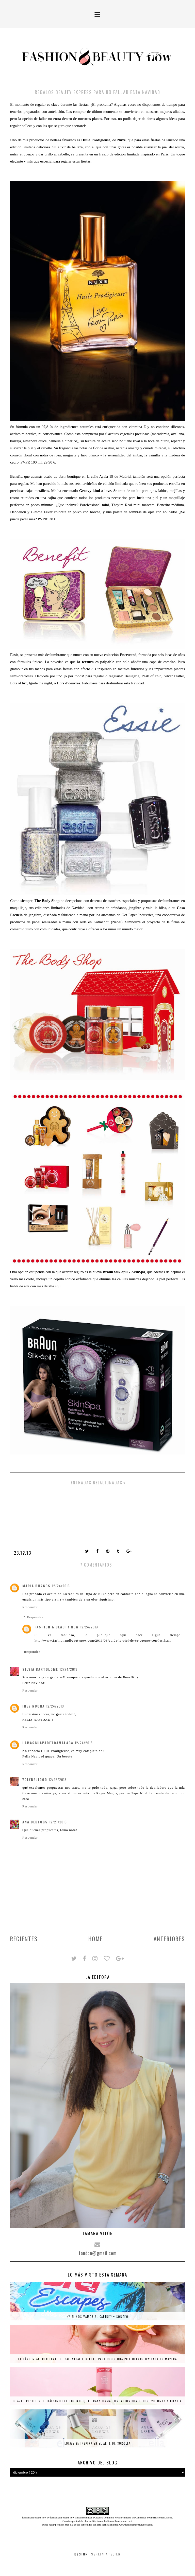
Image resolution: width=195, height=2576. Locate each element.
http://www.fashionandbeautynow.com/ (112, 2521)
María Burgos (36, 1585)
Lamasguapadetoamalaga (47, 1742)
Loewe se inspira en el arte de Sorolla (97, 2443)
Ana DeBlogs (35, 1821)
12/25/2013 (58, 1779)
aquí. (59, 1286)
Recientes (24, 1938)
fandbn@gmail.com (98, 2253)
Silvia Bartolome (40, 1669)
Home (95, 1938)
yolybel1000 (34, 1779)
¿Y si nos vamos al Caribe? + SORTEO (97, 2317)
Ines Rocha (33, 1706)
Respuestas (35, 1617)
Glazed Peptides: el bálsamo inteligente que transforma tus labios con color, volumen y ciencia (97, 2401)
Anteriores (169, 1938)
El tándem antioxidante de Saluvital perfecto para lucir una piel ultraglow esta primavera (97, 2359)
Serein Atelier (106, 2554)
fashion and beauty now (62, 2517)
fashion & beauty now (57, 1626)
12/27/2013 (58, 1821)
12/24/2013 (61, 1585)
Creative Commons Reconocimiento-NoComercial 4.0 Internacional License (133, 2517)
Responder (30, 1607)
